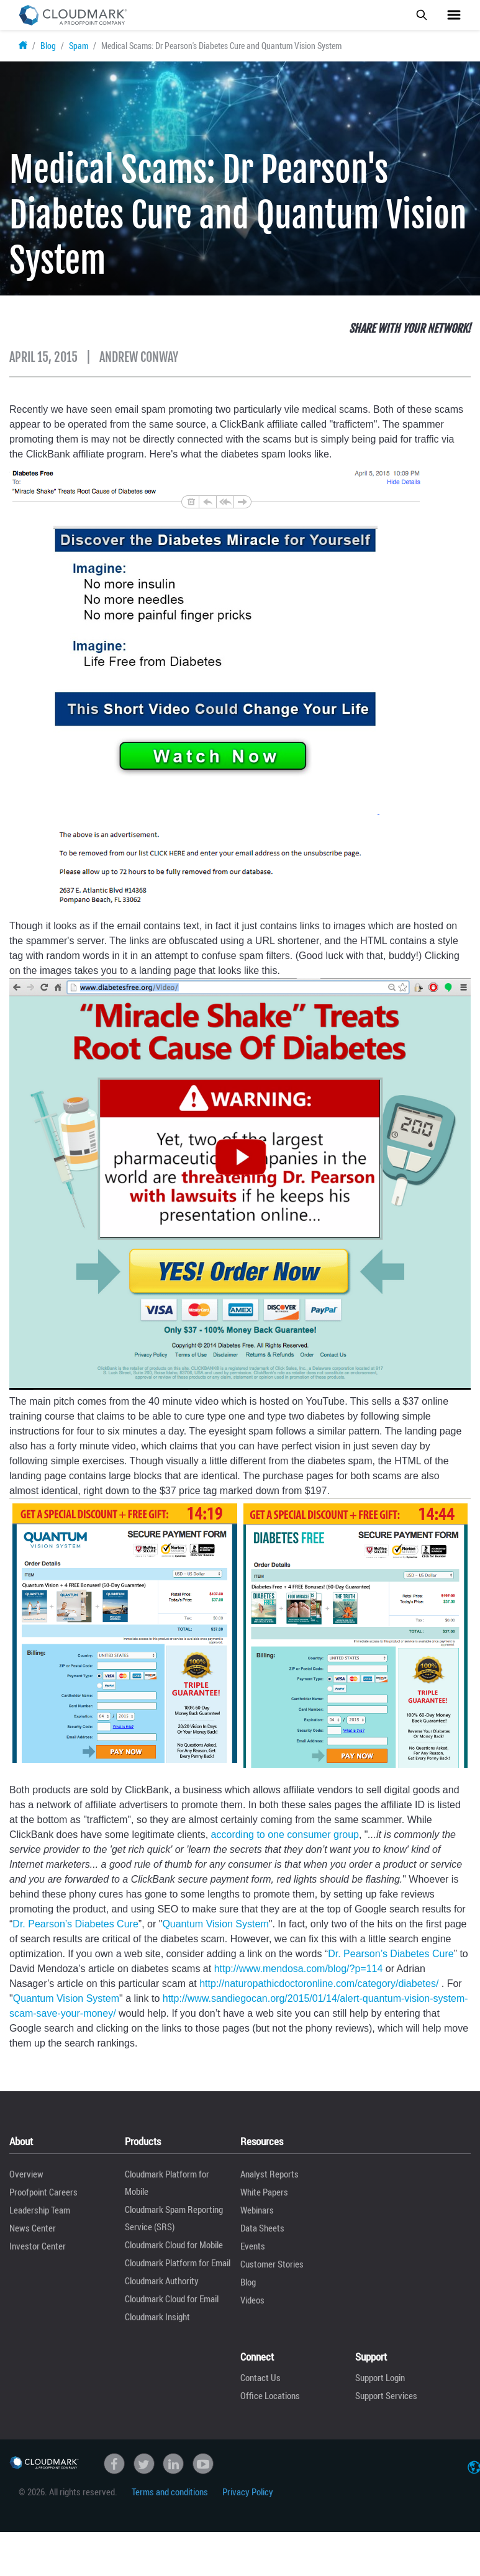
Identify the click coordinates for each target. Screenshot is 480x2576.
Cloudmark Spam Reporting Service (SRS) (174, 2218)
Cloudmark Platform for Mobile (167, 2182)
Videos (252, 2300)
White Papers (264, 2192)
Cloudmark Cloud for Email (172, 2298)
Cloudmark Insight (157, 2316)
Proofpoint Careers (43, 2192)
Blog (48, 46)
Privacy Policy (247, 2491)
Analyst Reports (269, 2174)
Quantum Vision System (215, 1924)
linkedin (173, 2463)
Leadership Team (39, 2210)
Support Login (380, 2377)
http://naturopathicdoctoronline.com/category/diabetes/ (318, 1983)
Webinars (257, 2210)
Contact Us (260, 2377)
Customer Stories (272, 2264)
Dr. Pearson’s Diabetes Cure (75, 1924)
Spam (78, 46)
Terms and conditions (170, 2491)
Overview (26, 2174)
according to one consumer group (285, 1834)
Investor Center (37, 2246)
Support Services (386, 2395)
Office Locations (270, 2395)
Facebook (114, 2463)
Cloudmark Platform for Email (177, 2262)
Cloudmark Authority (162, 2280)
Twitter (144, 2463)
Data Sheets (262, 2228)
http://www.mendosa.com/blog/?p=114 (298, 1968)
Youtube (203, 2463)
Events (252, 2246)
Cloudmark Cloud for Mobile (174, 2244)
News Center (32, 2228)
